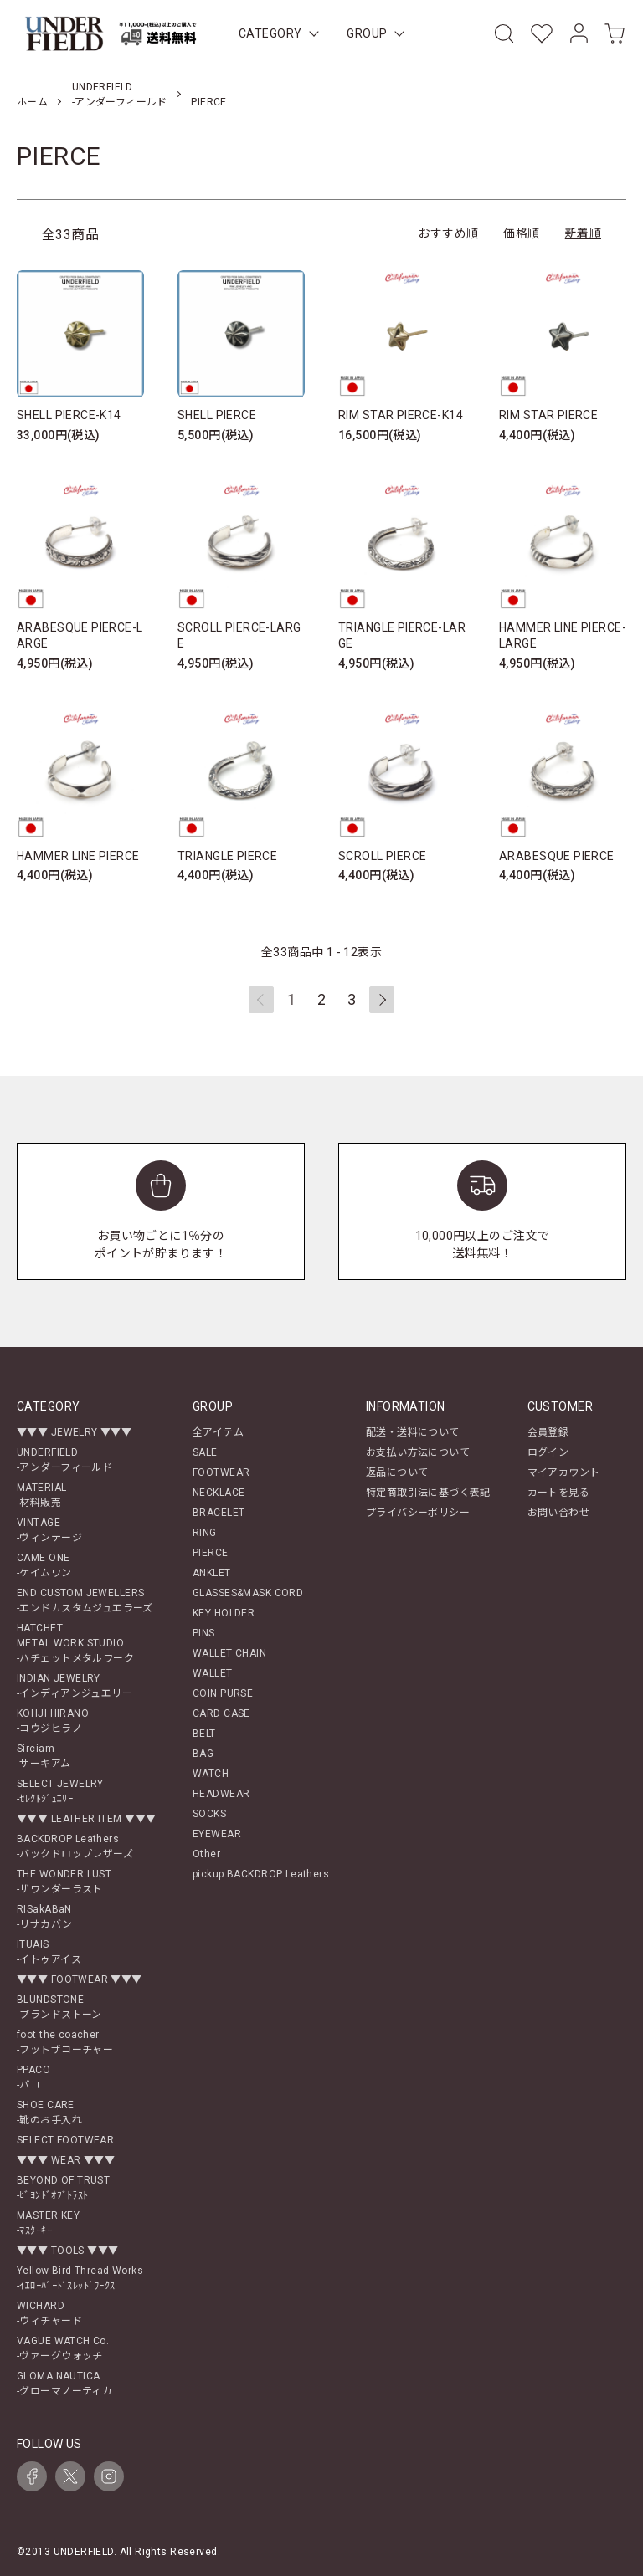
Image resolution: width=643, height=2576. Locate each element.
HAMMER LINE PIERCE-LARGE (562, 636)
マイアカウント (563, 1472)
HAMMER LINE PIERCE (78, 856)
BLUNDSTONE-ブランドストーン (59, 2007)
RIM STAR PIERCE (548, 415)
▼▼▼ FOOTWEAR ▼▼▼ (79, 1979)
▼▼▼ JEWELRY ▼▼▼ (74, 1432)
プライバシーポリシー (418, 1512)
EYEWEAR (217, 1834)
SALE (205, 1452)
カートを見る (558, 1492)
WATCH (211, 1774)
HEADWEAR (221, 1794)
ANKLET (212, 1573)
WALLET (213, 1673)
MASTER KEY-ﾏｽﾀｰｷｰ (48, 2223)
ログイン (548, 1452)
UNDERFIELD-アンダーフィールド (64, 1460)
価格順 (521, 233)
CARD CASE (221, 1713)
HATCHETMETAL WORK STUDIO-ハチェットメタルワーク (75, 1643)
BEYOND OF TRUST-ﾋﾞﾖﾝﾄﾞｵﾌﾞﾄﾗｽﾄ (63, 2187)
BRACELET (218, 1512)
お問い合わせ (558, 1512)
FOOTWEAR (221, 1472)
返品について (397, 1472)
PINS (204, 1633)
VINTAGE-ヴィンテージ (49, 1530)
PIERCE (209, 102)
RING (205, 1533)
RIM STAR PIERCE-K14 (400, 415)
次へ (381, 999)
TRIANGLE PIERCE (227, 856)
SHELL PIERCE (216, 415)
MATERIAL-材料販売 (41, 1495)
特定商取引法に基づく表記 (428, 1492)
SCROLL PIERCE (382, 856)
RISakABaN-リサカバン (45, 1916)
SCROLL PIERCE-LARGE (239, 636)
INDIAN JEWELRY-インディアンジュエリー (74, 1685)
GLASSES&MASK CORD (248, 1593)
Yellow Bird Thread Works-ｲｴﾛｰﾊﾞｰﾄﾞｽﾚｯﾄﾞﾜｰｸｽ (80, 2278)
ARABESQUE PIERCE (557, 856)
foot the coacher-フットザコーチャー (65, 2042)
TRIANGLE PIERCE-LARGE (402, 636)
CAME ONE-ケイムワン (44, 1565)
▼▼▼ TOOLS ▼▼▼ (67, 2250)
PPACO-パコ (33, 2077)
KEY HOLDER (224, 1613)
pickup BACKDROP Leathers (261, 1874)
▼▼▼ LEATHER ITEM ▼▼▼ (86, 1819)
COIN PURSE (223, 1693)
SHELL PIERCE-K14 (69, 415)
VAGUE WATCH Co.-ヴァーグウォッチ (63, 2348)
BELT (204, 1733)
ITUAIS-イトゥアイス (49, 1951)
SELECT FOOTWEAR (65, 2140)
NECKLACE (218, 1492)
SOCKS (209, 1814)
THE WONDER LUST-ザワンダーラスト (64, 1881)
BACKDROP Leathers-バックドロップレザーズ (75, 1846)
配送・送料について (413, 1432)
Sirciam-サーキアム (44, 1756)
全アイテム (218, 1432)
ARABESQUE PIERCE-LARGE (80, 636)
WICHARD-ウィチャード (49, 2313)
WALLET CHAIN (229, 1653)
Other (206, 1854)
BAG (203, 1753)
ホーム (32, 102)
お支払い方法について (418, 1452)
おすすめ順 (448, 233)
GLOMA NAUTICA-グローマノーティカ (64, 2383)
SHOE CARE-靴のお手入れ (49, 2112)
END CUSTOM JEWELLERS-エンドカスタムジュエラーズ (85, 1600)
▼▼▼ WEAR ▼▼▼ (66, 2160)
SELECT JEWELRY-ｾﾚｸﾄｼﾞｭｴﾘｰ (60, 1791)
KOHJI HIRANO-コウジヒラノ (53, 1721)
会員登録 (548, 1432)
